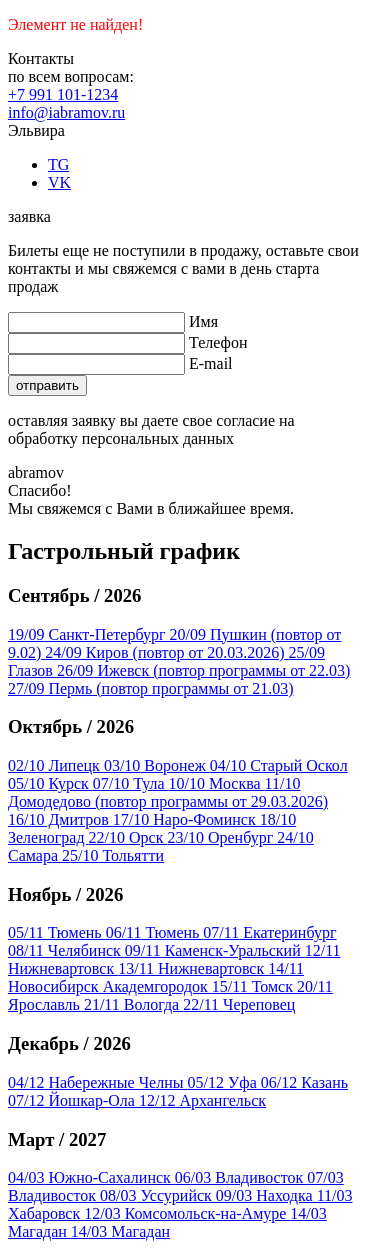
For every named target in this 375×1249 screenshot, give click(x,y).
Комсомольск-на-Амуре (187, 1213)
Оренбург (222, 837)
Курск (50, 783)
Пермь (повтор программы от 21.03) (150, 688)
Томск (254, 986)
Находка (266, 1195)
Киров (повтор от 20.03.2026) (166, 652)
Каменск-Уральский (215, 950)
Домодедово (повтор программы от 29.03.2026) (168, 792)
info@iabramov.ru (66, 112)
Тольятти (113, 855)
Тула (131, 783)
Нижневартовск (193, 968)
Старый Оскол (279, 765)
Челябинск (66, 950)
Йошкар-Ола (73, 1100)
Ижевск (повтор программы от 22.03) (203, 670)
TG (58, 164)
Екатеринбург (269, 932)
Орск (128, 837)
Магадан (120, 1231)
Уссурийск (158, 1195)
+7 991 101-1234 (63, 94)
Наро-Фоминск (186, 819)
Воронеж (157, 765)
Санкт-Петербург (89, 634)
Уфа (224, 1082)
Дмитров (60, 819)
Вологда (133, 1004)
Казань (304, 1082)
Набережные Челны (98, 1082)
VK (59, 182)
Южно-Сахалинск (91, 1177)
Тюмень (57, 932)
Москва (217, 783)
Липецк (56, 765)
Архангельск (202, 1100)
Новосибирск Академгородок (156, 977)
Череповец (239, 1004)
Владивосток (241, 1177)
